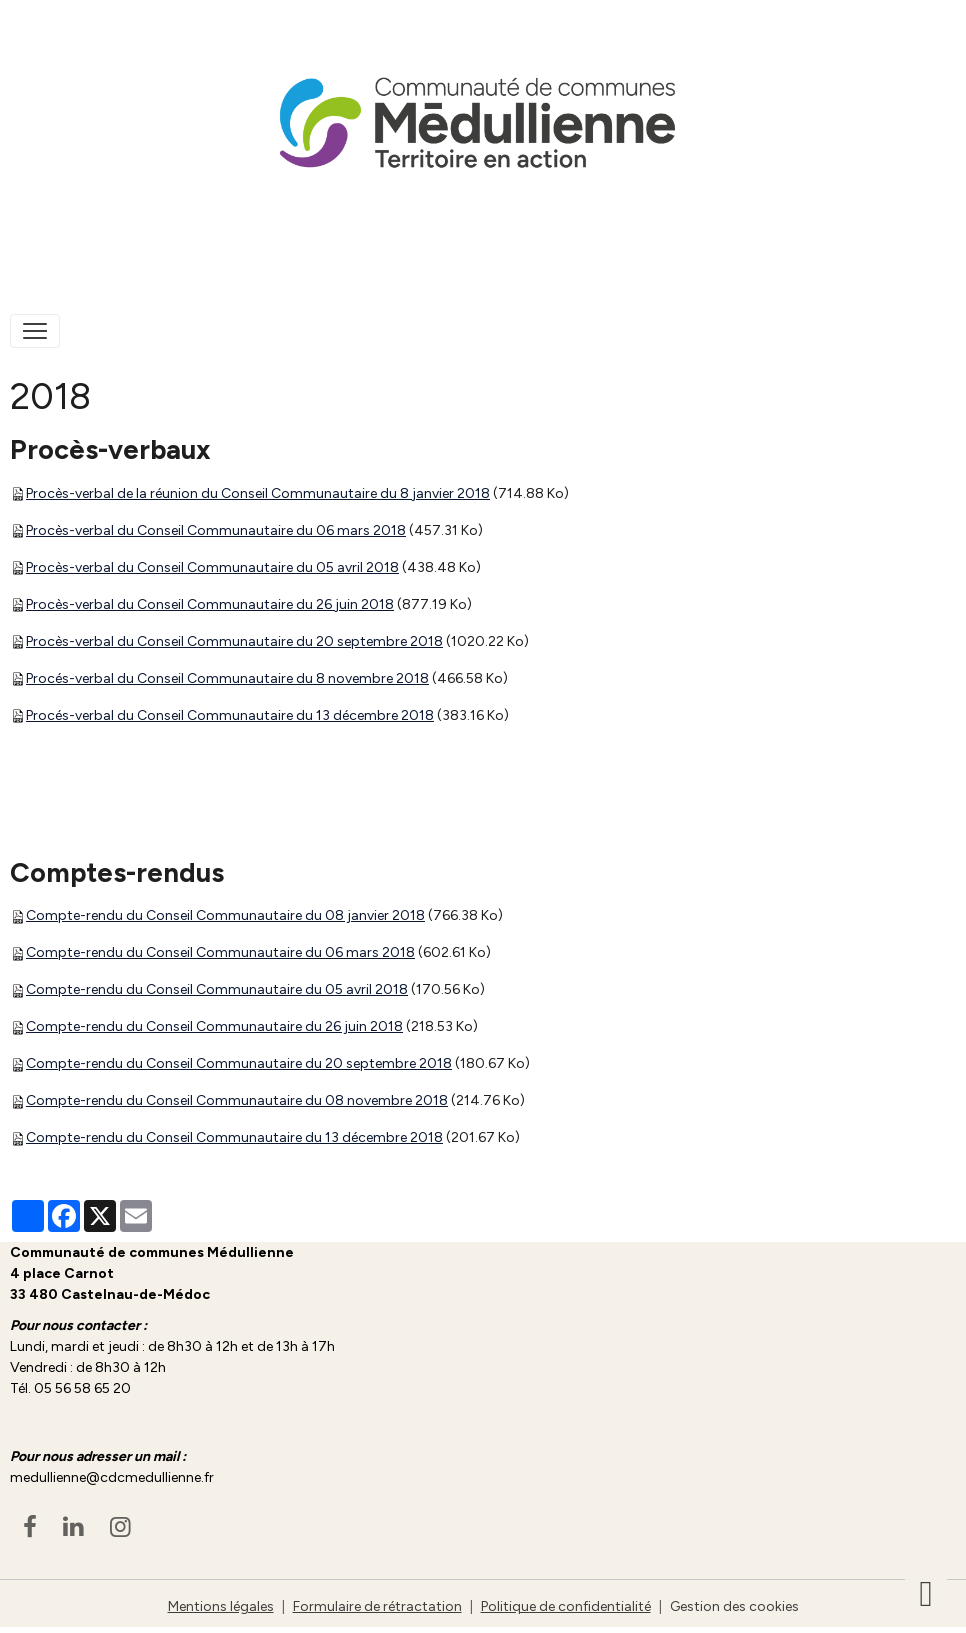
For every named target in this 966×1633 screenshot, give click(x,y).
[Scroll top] (926, 1593)
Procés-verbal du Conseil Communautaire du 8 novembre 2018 (227, 678)
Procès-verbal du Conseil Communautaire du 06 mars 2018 (216, 530)
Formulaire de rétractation (377, 1606)
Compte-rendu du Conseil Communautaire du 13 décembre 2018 (234, 1137)
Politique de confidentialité (566, 1606)
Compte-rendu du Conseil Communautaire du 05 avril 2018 (217, 989)
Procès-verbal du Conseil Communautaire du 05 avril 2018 (212, 567)
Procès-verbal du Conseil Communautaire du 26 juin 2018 (210, 604)
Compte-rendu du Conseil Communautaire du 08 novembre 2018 (237, 1100)
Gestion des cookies (734, 1606)
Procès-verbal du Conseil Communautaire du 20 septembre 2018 (234, 641)
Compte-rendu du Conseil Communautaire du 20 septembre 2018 (239, 1063)
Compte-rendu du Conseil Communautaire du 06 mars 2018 (220, 952)
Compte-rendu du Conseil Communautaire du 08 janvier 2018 (225, 915)
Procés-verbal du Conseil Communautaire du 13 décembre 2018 (230, 715)
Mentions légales (221, 1606)
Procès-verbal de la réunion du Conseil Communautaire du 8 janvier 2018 (258, 493)
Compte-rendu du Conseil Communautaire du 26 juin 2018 (214, 1026)
